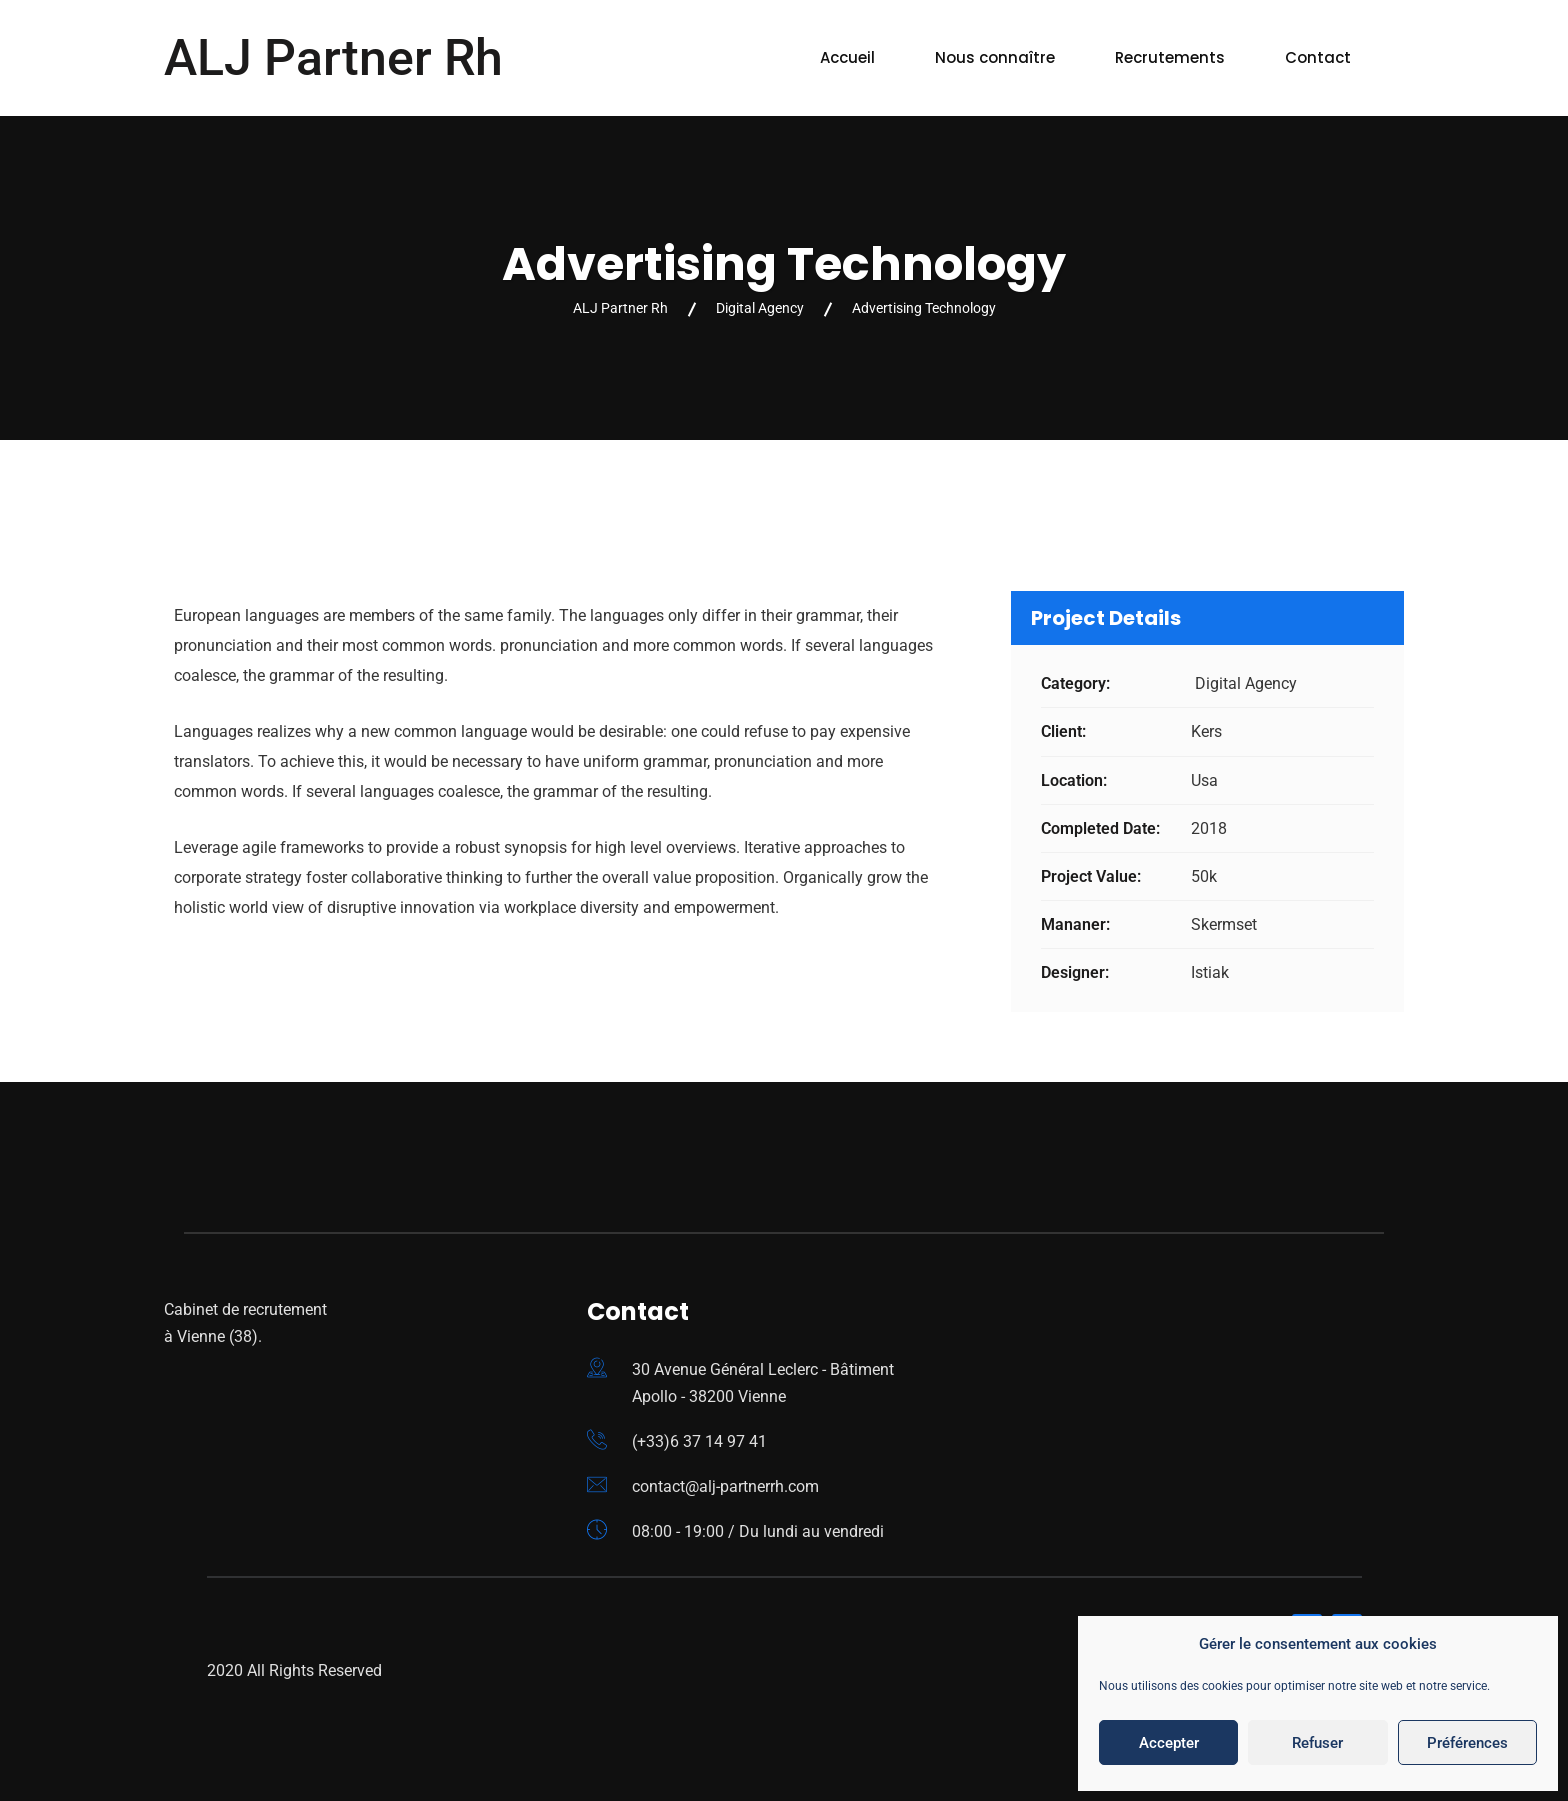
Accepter (1169, 1743)
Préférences (1467, 1743)
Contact (1318, 57)
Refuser (1317, 1743)
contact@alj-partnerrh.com (725, 1486)
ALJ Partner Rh (333, 58)
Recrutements (1170, 57)
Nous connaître (995, 57)
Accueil (847, 57)
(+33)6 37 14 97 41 (699, 1441)
